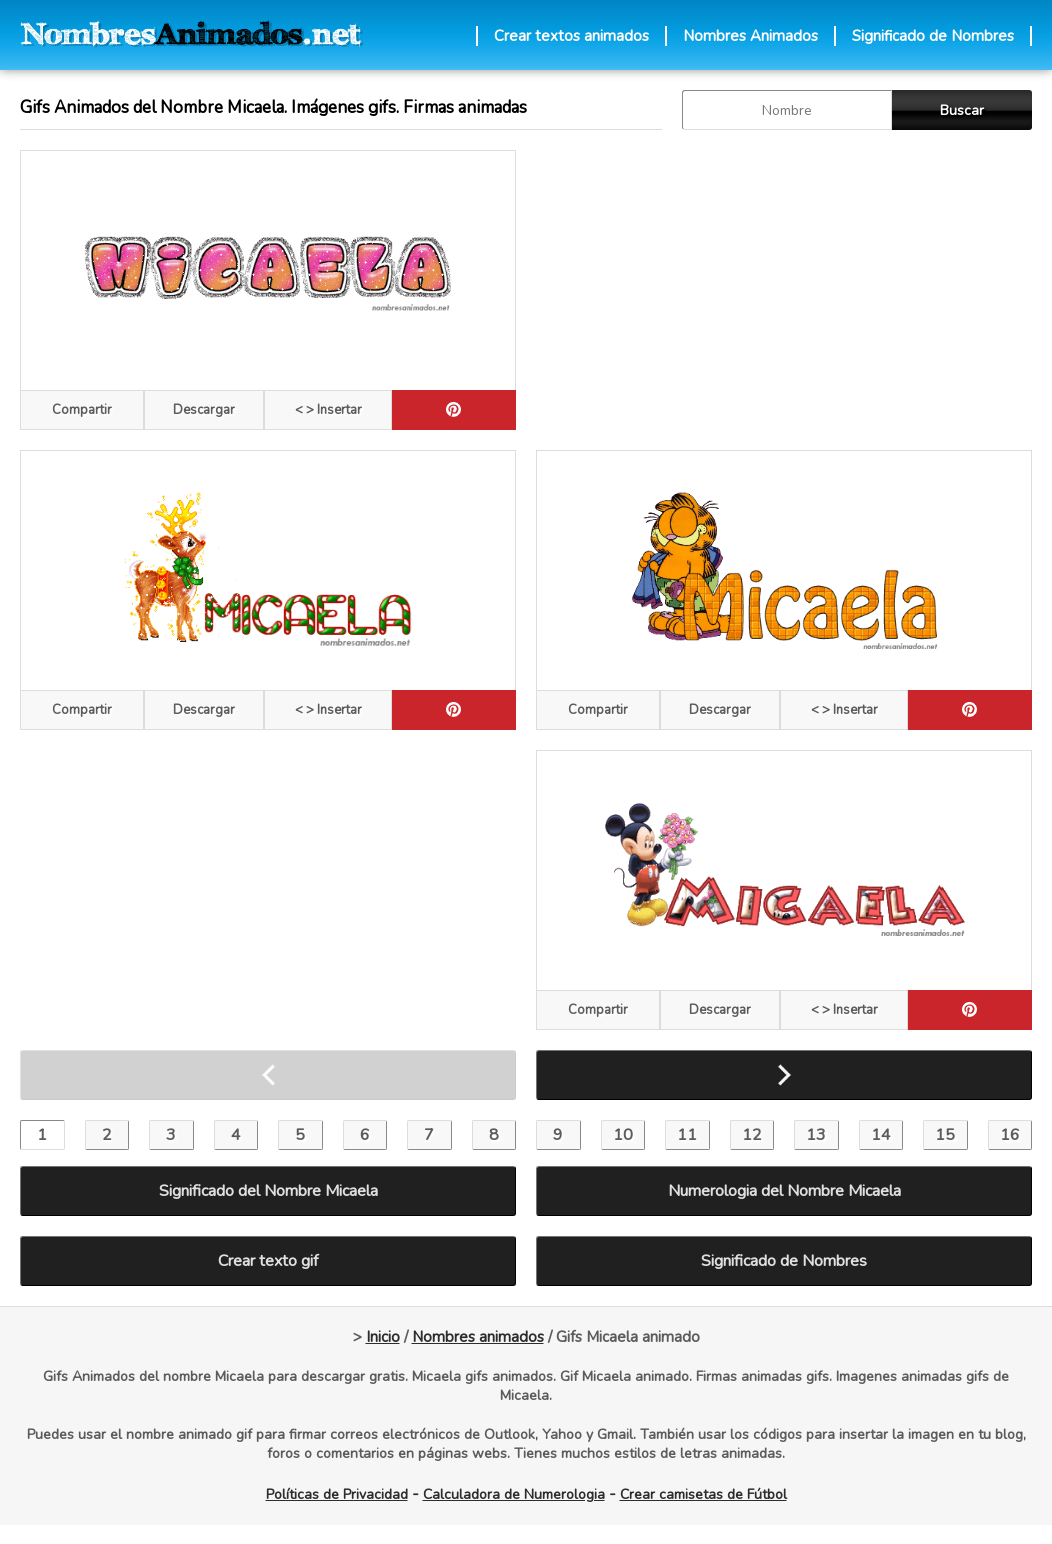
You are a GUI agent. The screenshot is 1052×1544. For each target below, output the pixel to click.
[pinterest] (454, 410)
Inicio (383, 1337)
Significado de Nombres (933, 36)
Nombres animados (478, 1337)
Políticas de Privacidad (337, 1494)
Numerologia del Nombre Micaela (784, 1191)
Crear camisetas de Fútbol (703, 1494)
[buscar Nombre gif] (787, 110)
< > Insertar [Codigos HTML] (328, 410)
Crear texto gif (268, 1261)
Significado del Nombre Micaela (268, 1191)
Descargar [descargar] (204, 410)
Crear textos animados (571, 36)
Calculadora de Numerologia (514, 1494)
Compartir (82, 410)
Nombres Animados (750, 36)
